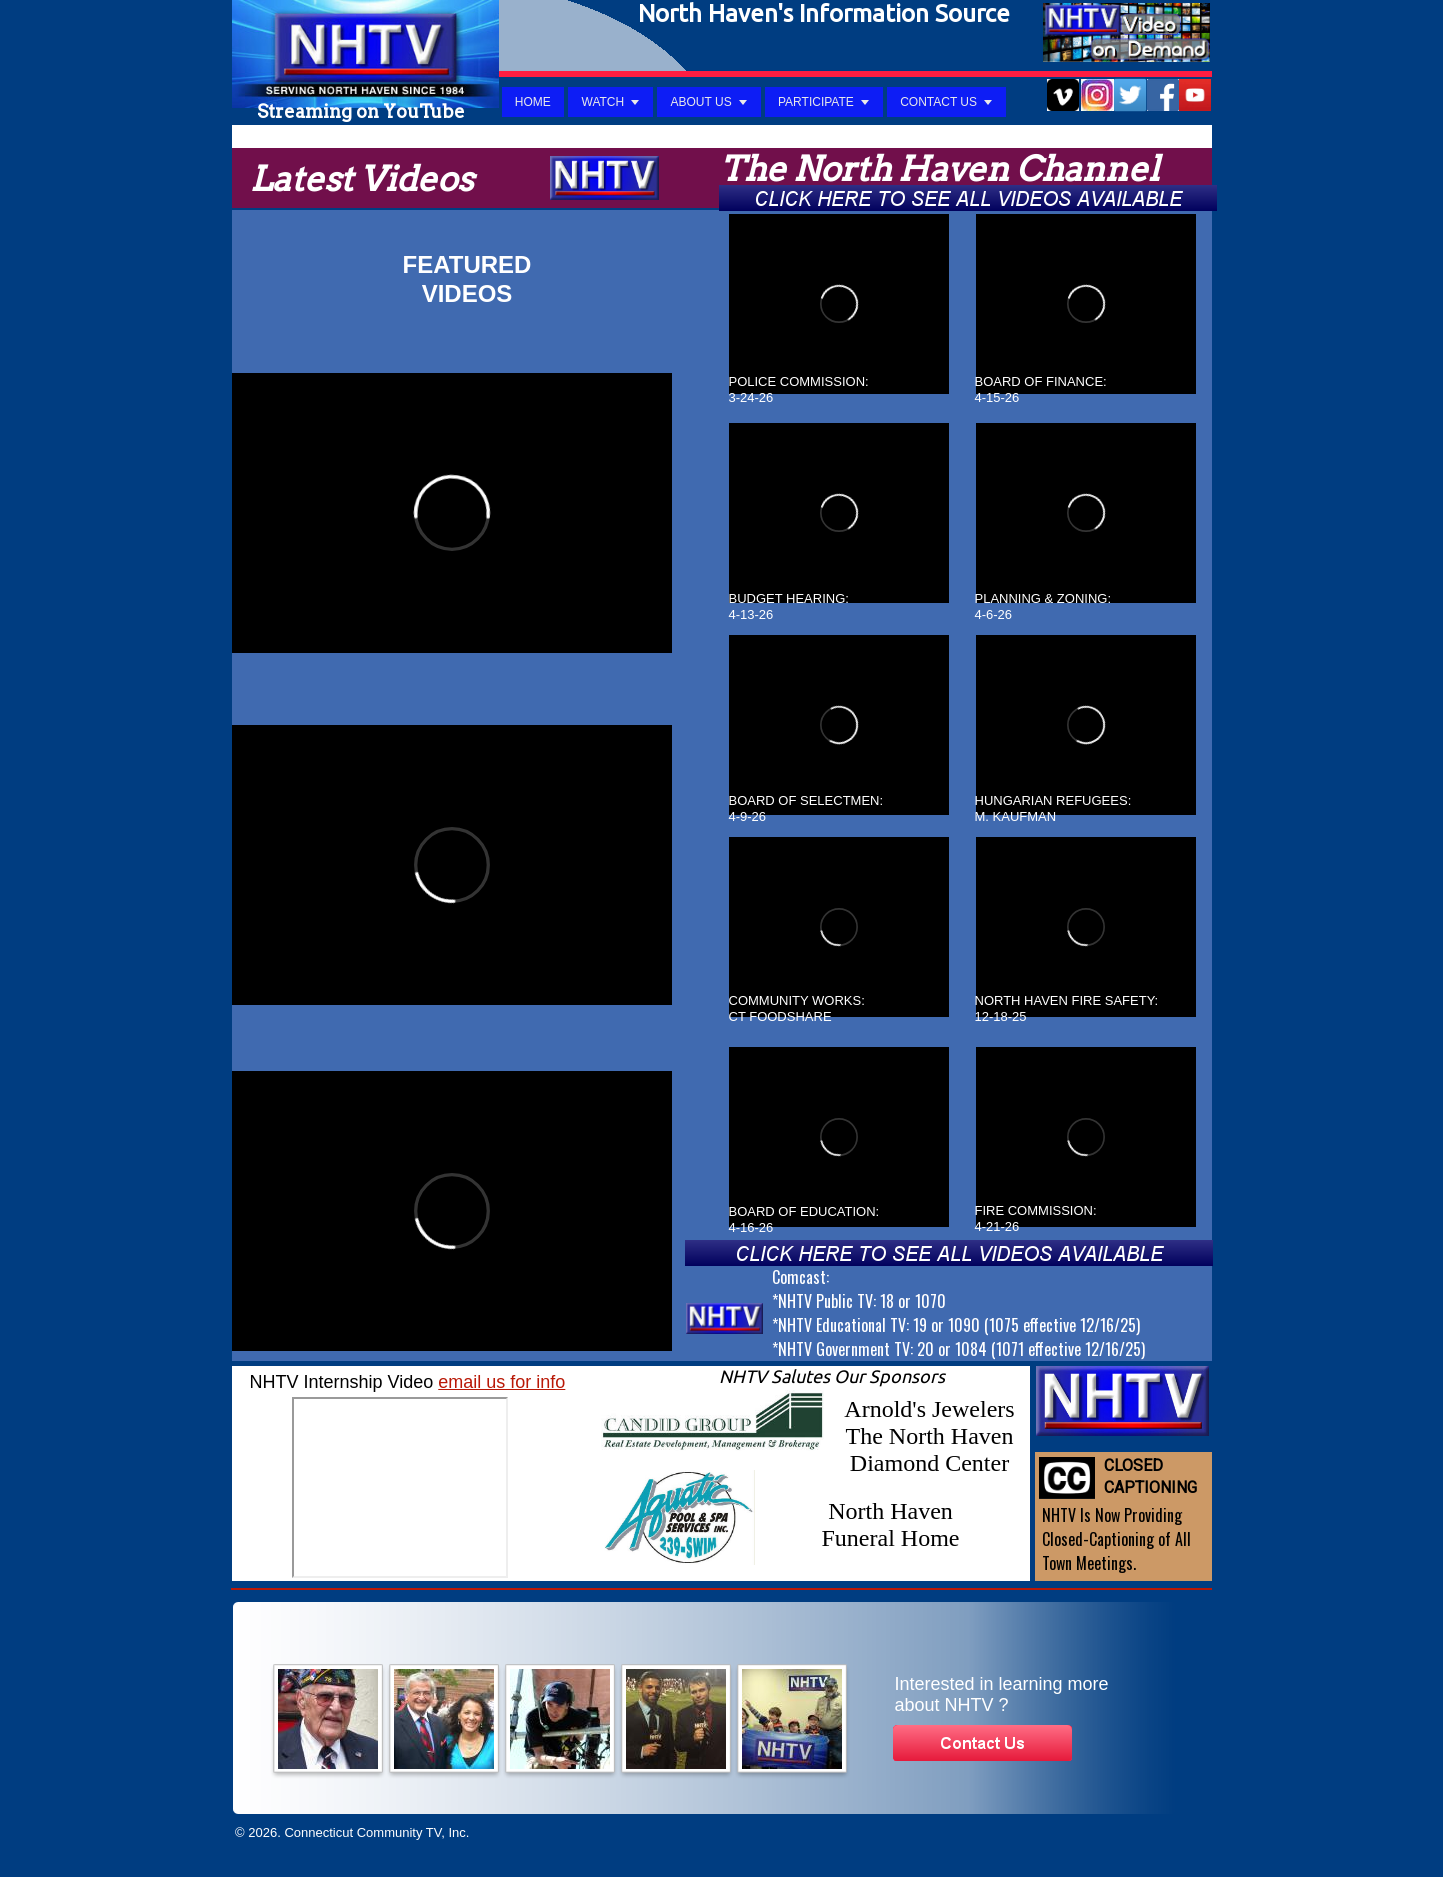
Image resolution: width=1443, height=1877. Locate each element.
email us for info (501, 1382)
